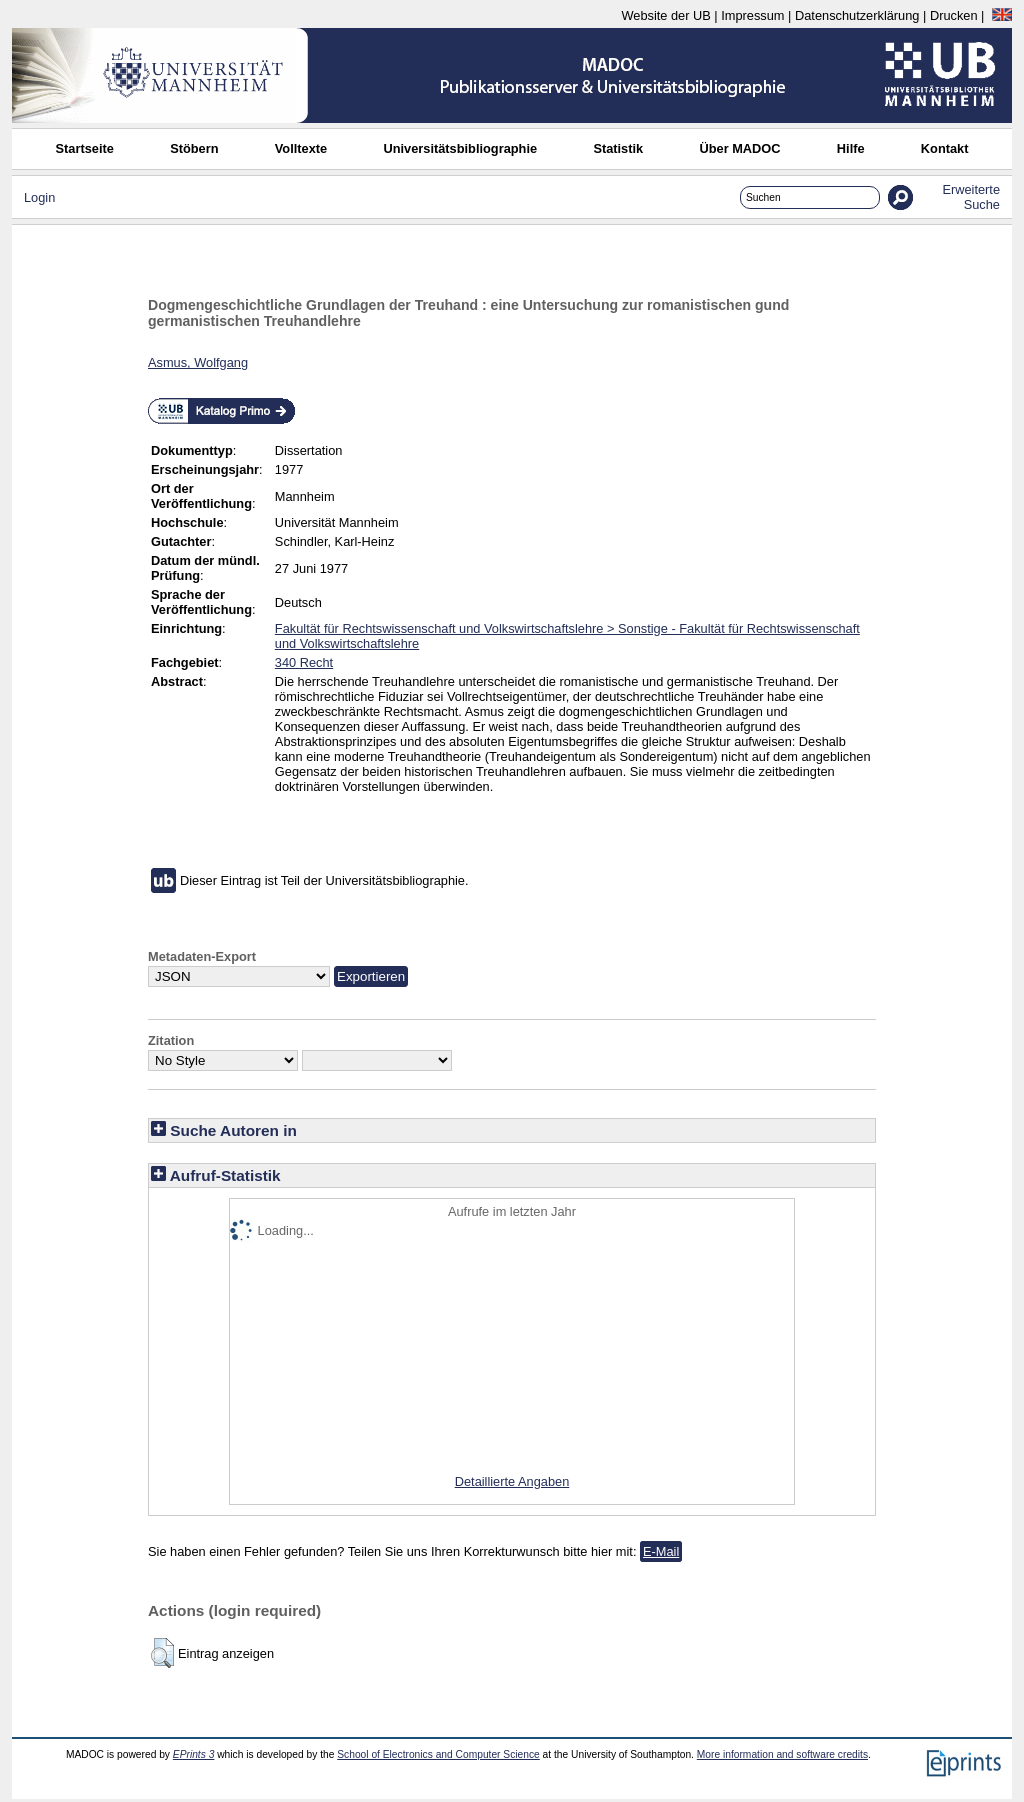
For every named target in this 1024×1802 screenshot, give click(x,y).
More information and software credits (782, 1754)
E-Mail (661, 1551)
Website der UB (665, 15)
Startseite (85, 148)
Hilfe (851, 148)
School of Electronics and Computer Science (438, 1754)
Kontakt (945, 148)
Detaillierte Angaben (512, 1481)
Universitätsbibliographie (460, 148)
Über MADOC (739, 148)
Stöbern (194, 148)
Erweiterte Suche (971, 197)
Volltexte (301, 148)
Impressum (752, 15)
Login (39, 197)
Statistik (618, 148)
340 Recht (304, 662)
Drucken (954, 15)
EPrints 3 (194, 1754)
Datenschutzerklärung (857, 15)
